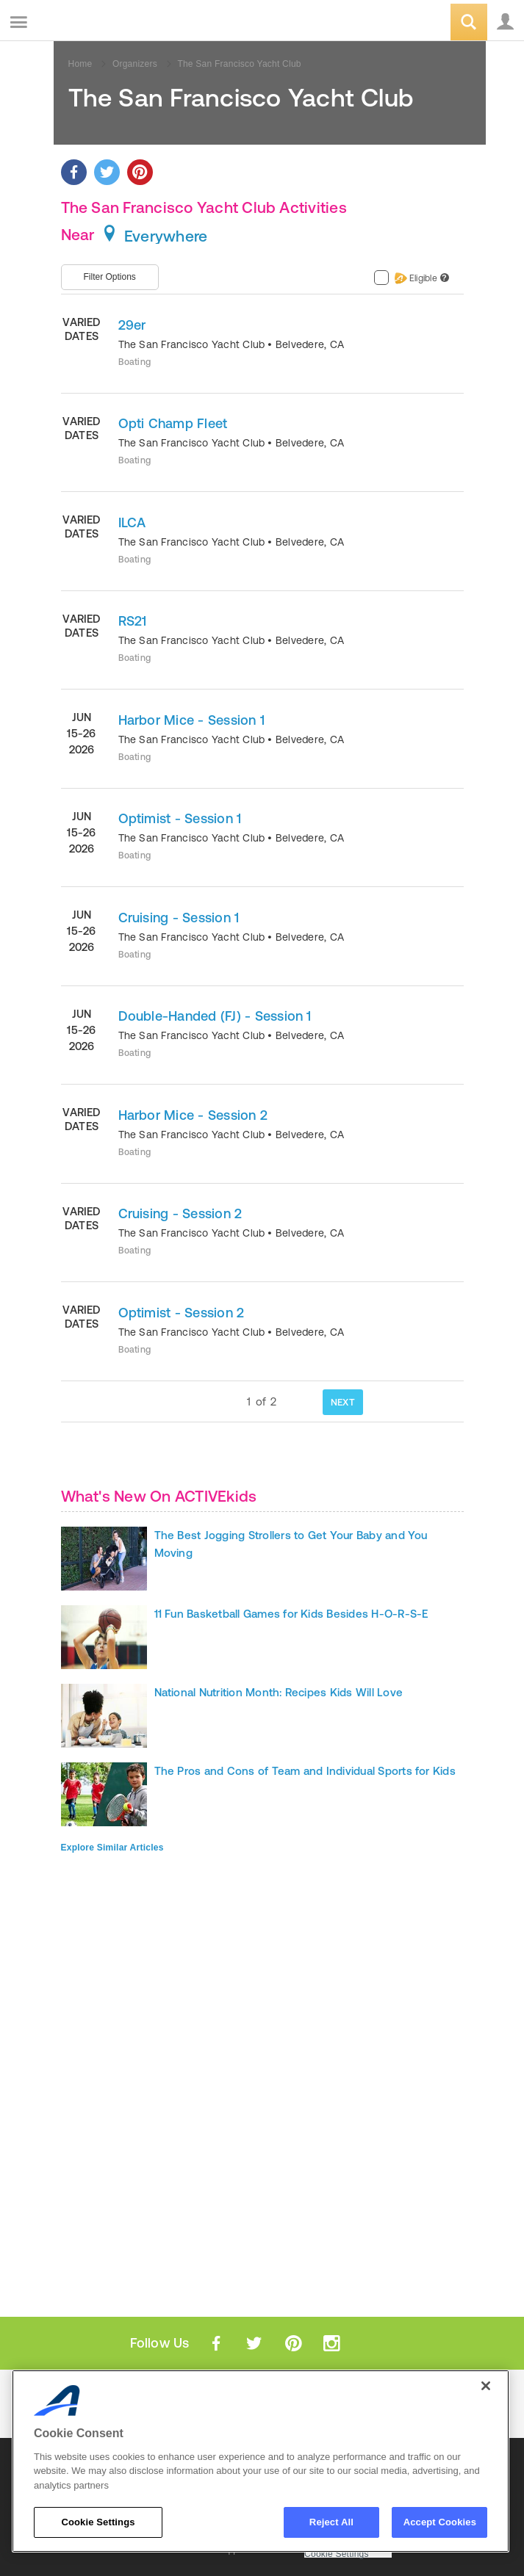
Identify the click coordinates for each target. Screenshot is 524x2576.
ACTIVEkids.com (86, 23)
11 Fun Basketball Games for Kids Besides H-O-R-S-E (291, 1613)
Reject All (331, 2522)
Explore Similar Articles (112, 1847)
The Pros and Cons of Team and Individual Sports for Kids (305, 1771)
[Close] (486, 2386)
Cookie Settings (336, 2554)
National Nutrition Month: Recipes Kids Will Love (278, 1692)
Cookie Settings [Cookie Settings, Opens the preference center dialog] (97, 2522)
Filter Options (110, 277)
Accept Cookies (439, 2522)
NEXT (343, 1402)
